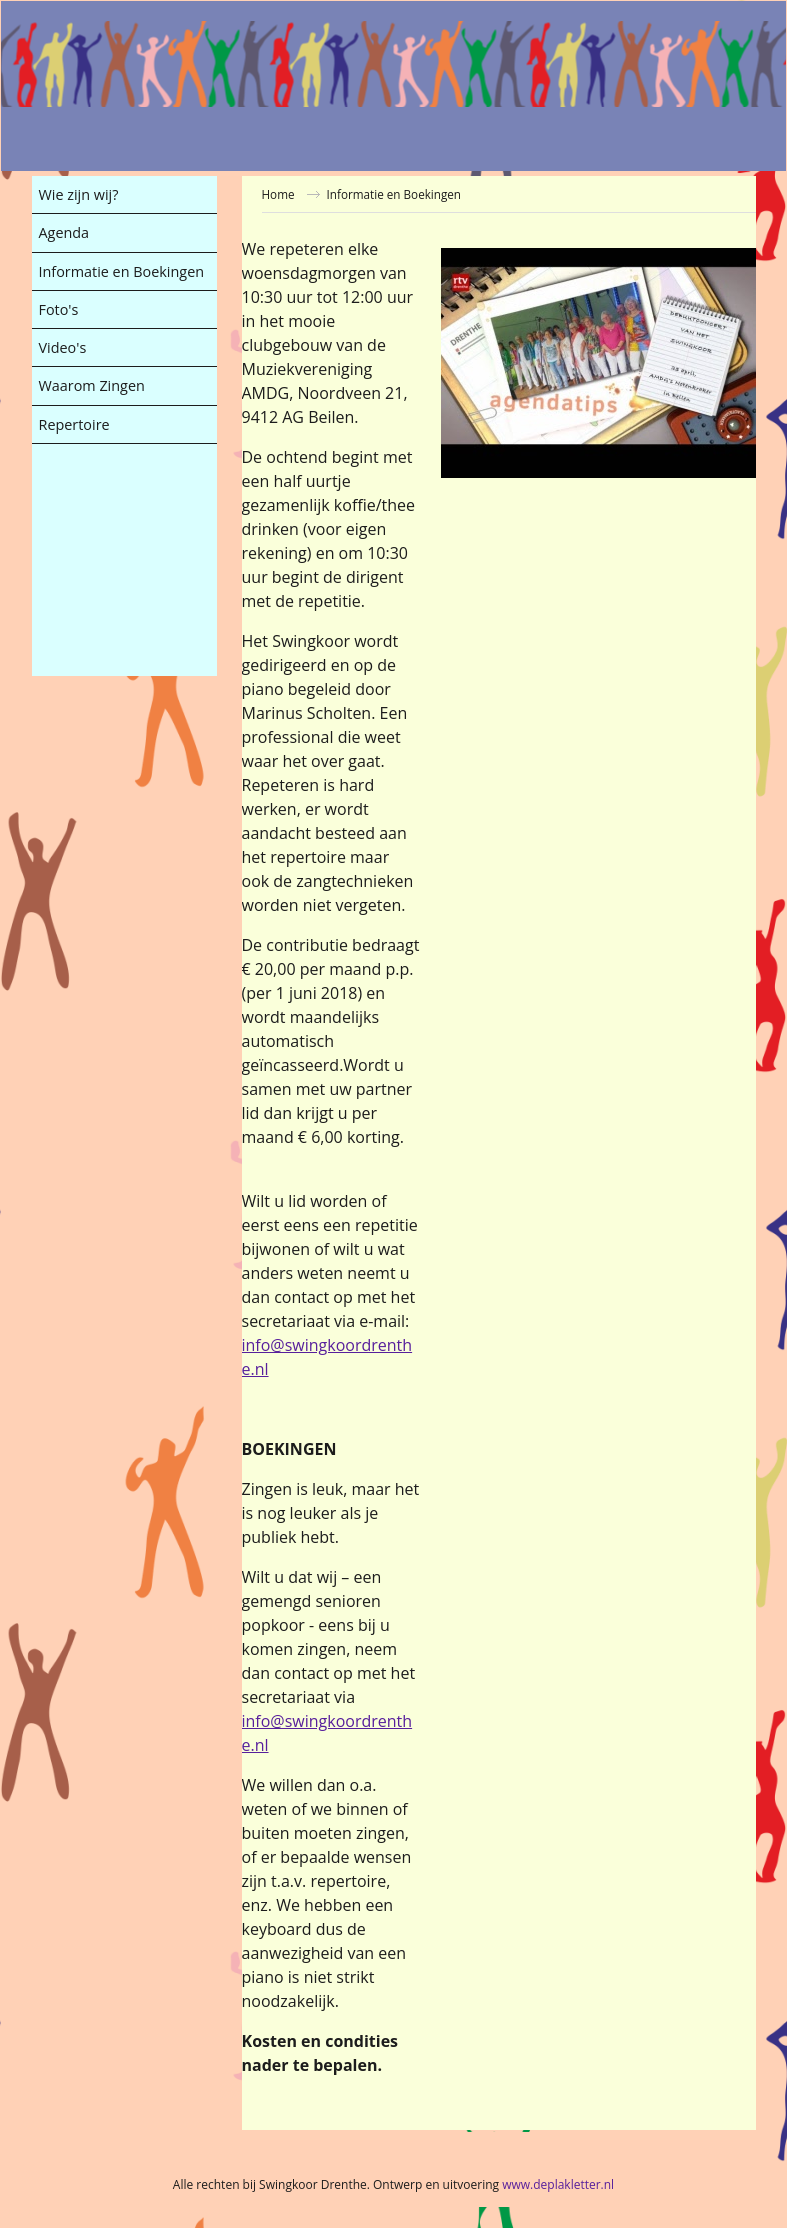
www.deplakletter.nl (558, 2184)
